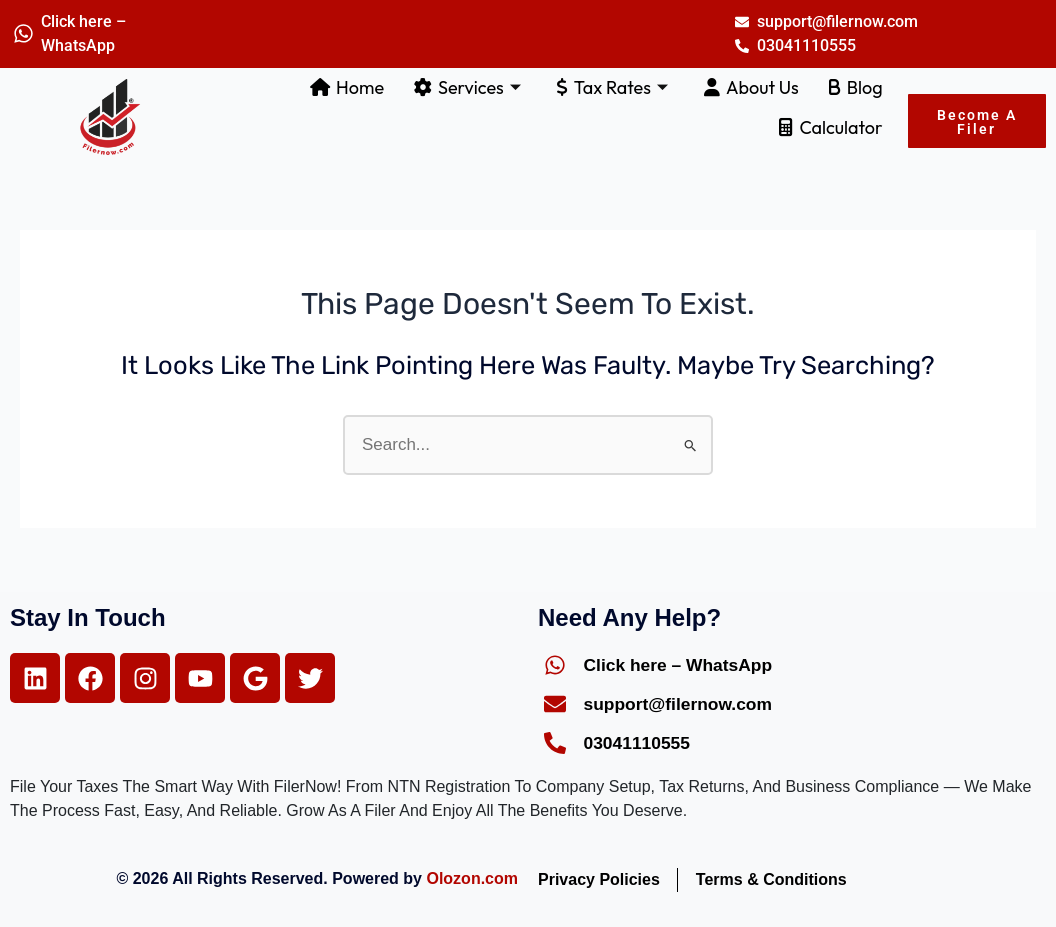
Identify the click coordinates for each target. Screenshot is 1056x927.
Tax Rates (612, 88)
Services (467, 88)
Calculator (830, 127)
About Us (751, 87)
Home (347, 87)
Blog (856, 87)
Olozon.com (472, 878)
